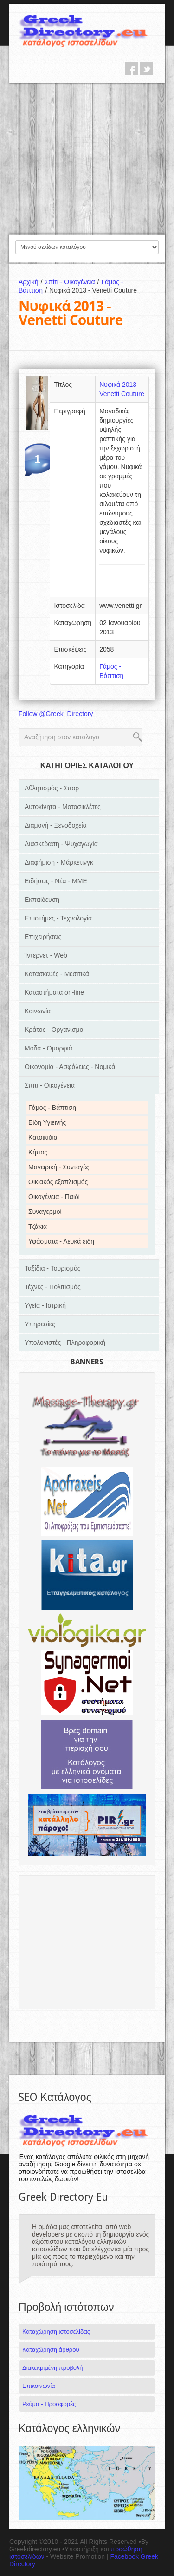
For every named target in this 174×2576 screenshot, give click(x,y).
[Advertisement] (87, 158)
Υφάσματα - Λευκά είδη (61, 1241)
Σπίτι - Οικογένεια (73, 282)
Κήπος (37, 1152)
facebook (131, 68)
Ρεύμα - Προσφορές (49, 2403)
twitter (146, 68)
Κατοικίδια (43, 1137)
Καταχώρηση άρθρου (50, 2349)
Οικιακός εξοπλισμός (58, 1182)
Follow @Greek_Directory (56, 713)
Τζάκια (37, 1226)
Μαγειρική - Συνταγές (58, 1167)
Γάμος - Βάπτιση (52, 1107)
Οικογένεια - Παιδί (54, 1196)
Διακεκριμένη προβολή (52, 2367)
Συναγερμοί (45, 1211)
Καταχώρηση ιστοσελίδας (56, 2331)
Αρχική (32, 282)
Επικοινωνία (38, 2385)
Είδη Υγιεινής (47, 1122)
